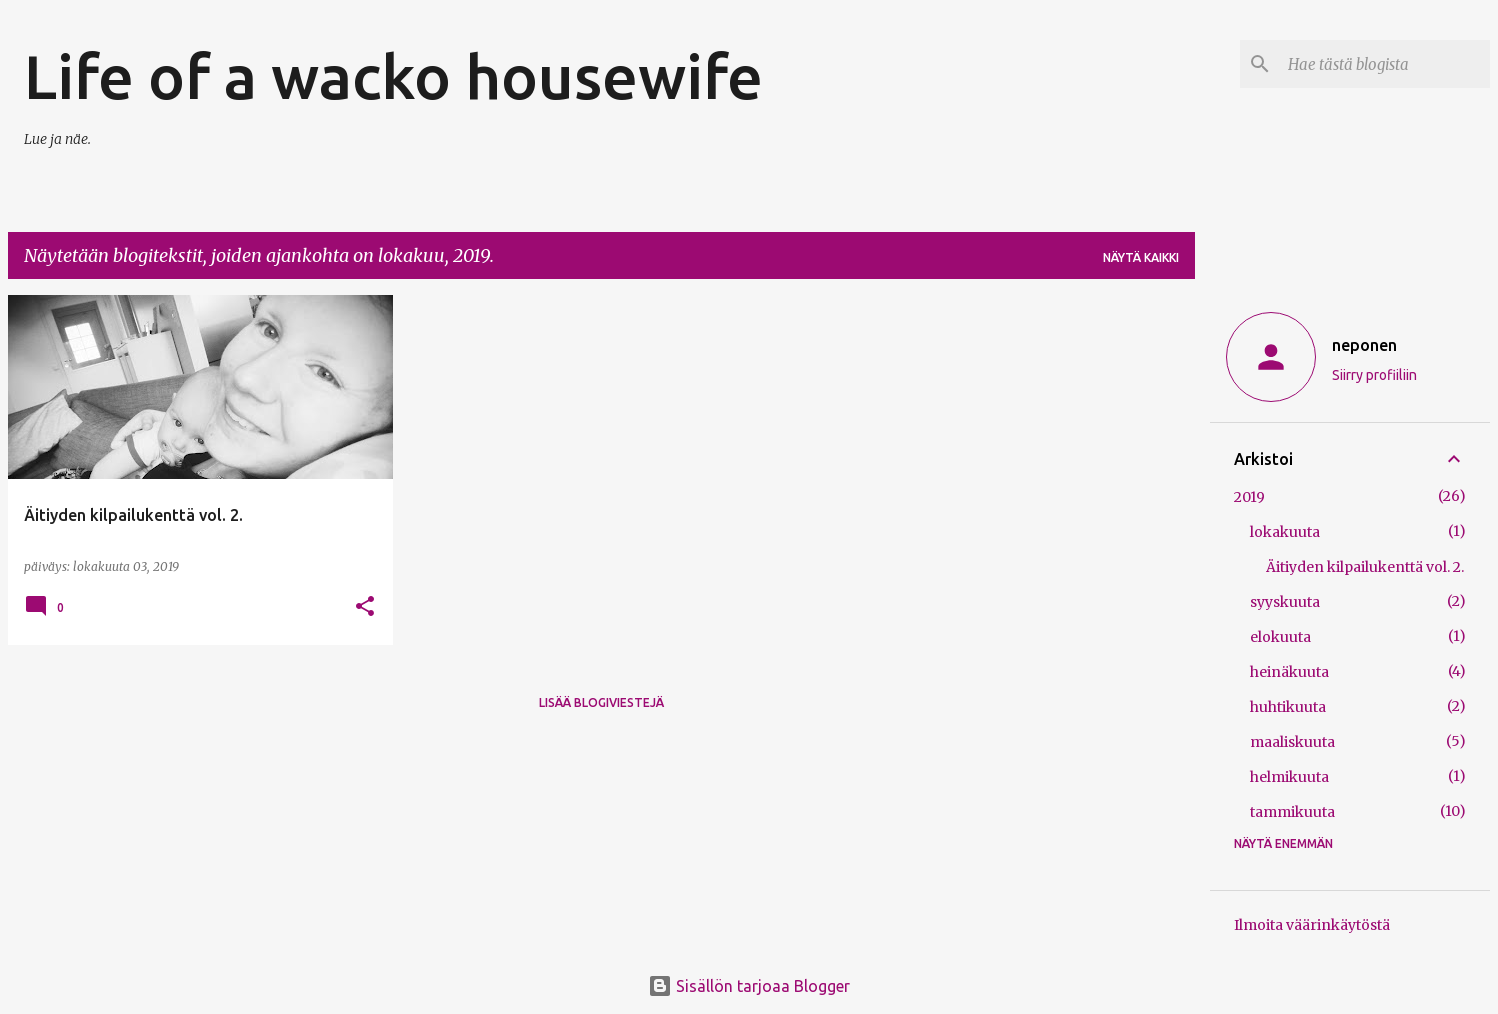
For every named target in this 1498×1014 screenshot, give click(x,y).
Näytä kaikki (1141, 257)
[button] (365, 607)
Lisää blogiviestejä (601, 702)
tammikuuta (1292, 812)
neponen (1364, 345)
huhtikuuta (1288, 707)
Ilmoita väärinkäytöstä (1312, 925)
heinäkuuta (1289, 672)
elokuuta (1280, 637)
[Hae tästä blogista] (1385, 64)
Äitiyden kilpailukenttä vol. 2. (1365, 567)
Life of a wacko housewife (393, 76)
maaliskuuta (1292, 742)
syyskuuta (1285, 602)
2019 (1249, 497)
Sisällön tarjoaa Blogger (749, 986)
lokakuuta (1285, 532)
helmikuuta (1289, 777)
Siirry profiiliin (1374, 375)
